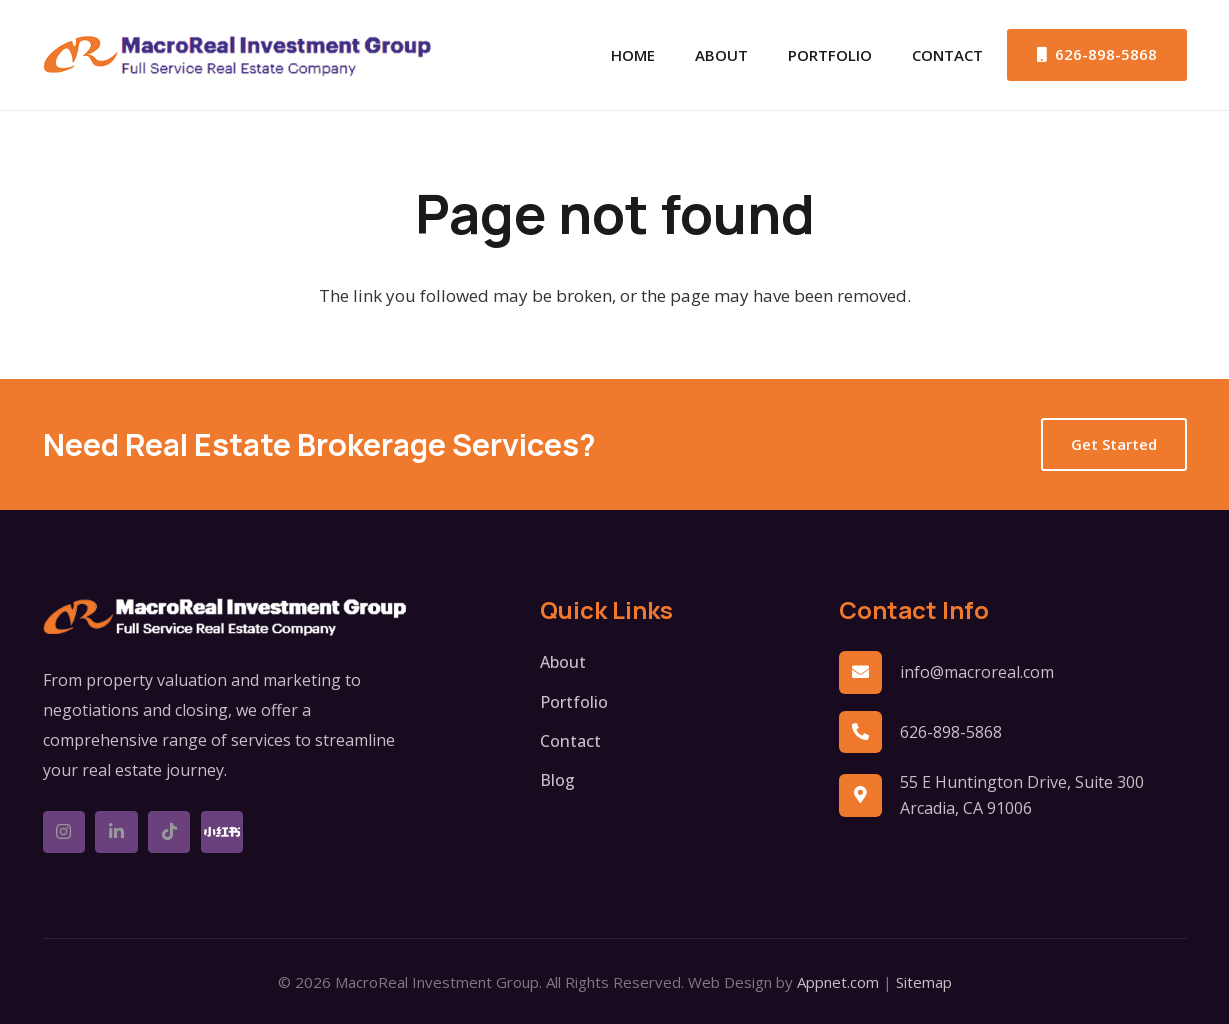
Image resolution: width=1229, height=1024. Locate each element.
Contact (570, 741)
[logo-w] (225, 617)
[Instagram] (64, 832)
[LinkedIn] (116, 832)
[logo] (238, 55)
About (563, 662)
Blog (557, 780)
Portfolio (574, 702)
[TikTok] (169, 832)
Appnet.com (838, 982)
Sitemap (924, 982)
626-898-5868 (951, 732)
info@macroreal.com (977, 672)
